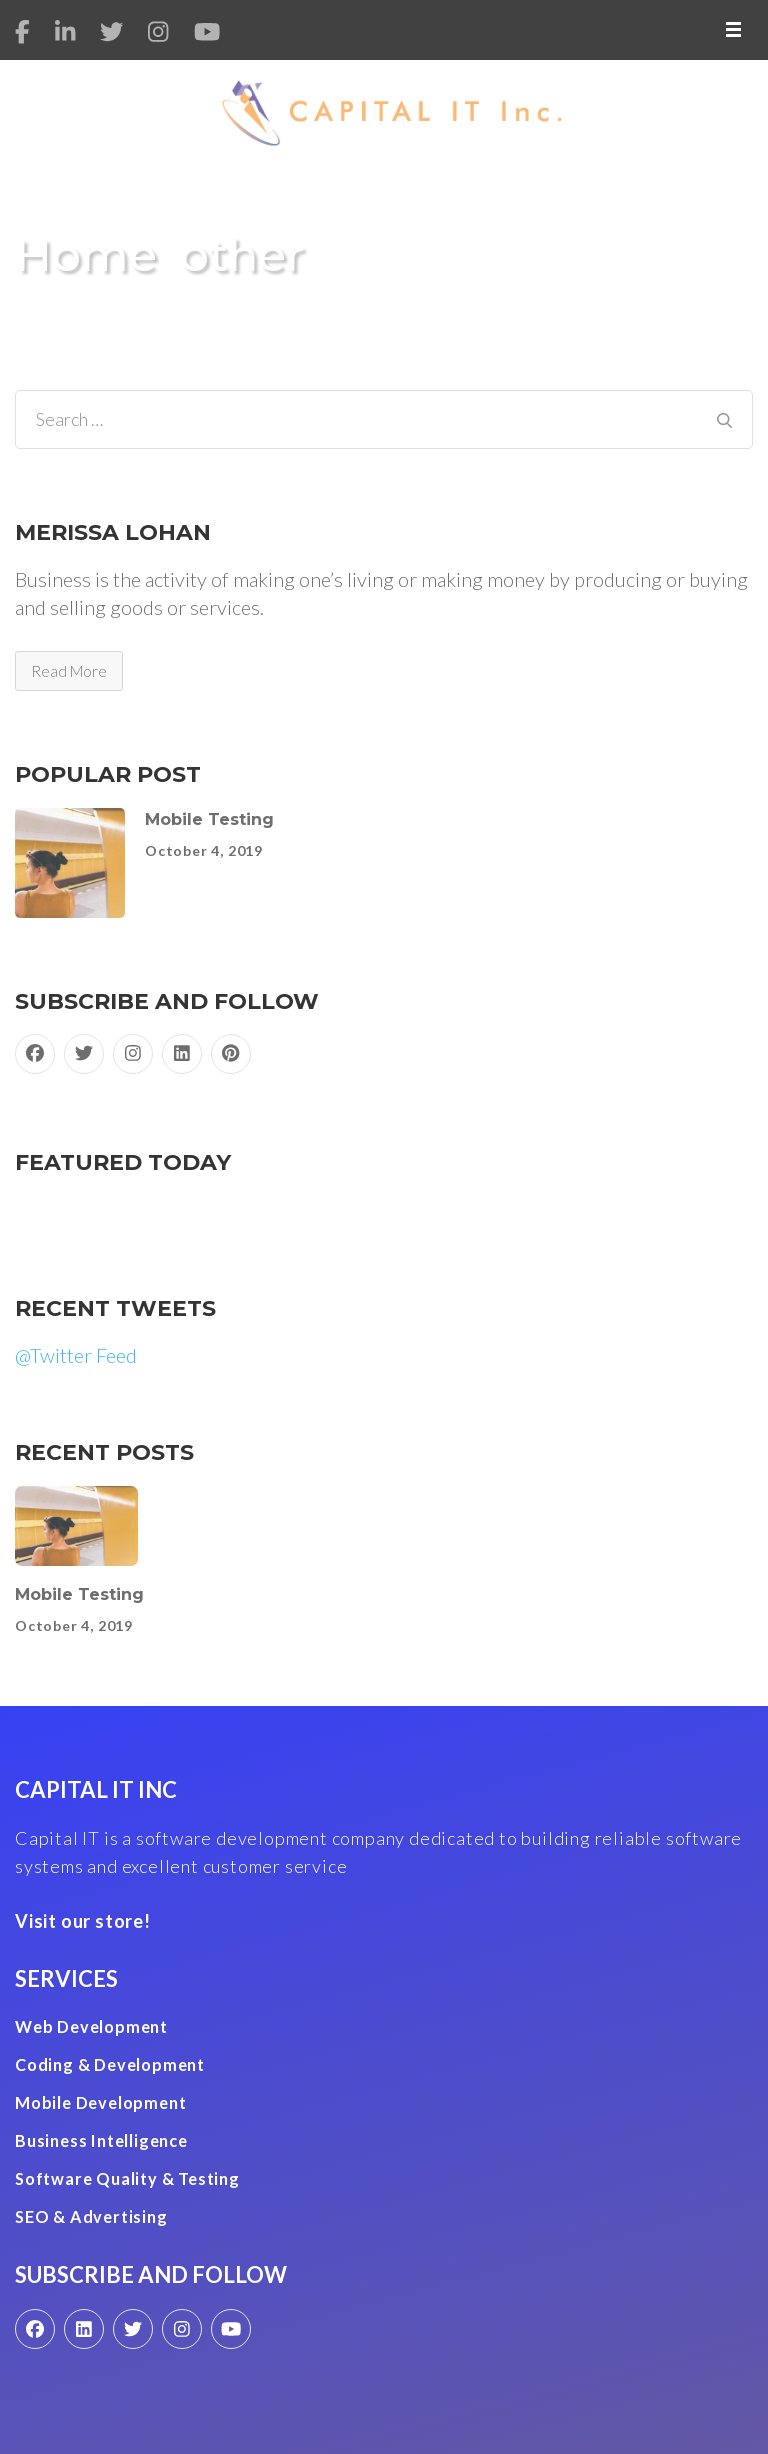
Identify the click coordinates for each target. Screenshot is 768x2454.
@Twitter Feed (76, 1355)
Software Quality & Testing (127, 2178)
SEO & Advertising (91, 2216)
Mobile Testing (209, 819)
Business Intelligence (101, 2140)
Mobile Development (100, 2102)
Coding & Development (110, 2064)
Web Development (91, 2026)
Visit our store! (83, 1921)
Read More (69, 671)
